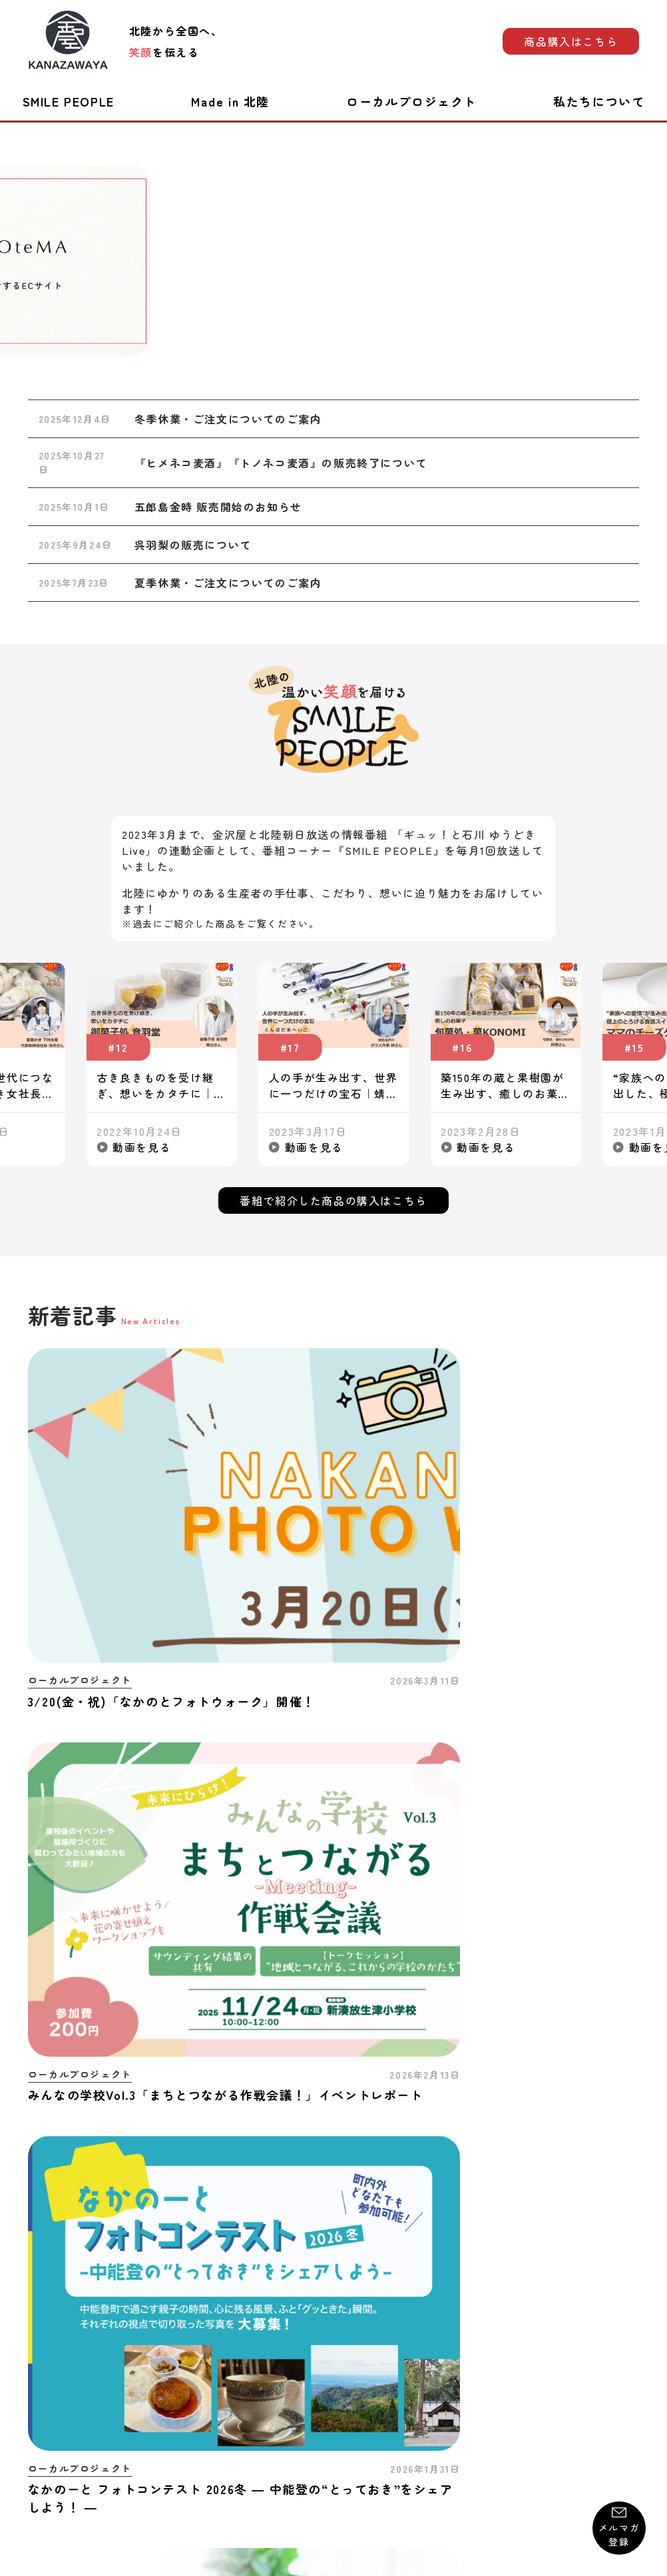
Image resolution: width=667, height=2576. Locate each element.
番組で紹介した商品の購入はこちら (333, 1200)
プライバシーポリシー (344, 2405)
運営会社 (618, 2405)
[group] (333, 261)
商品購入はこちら (571, 41)
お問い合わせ (59, 2405)
